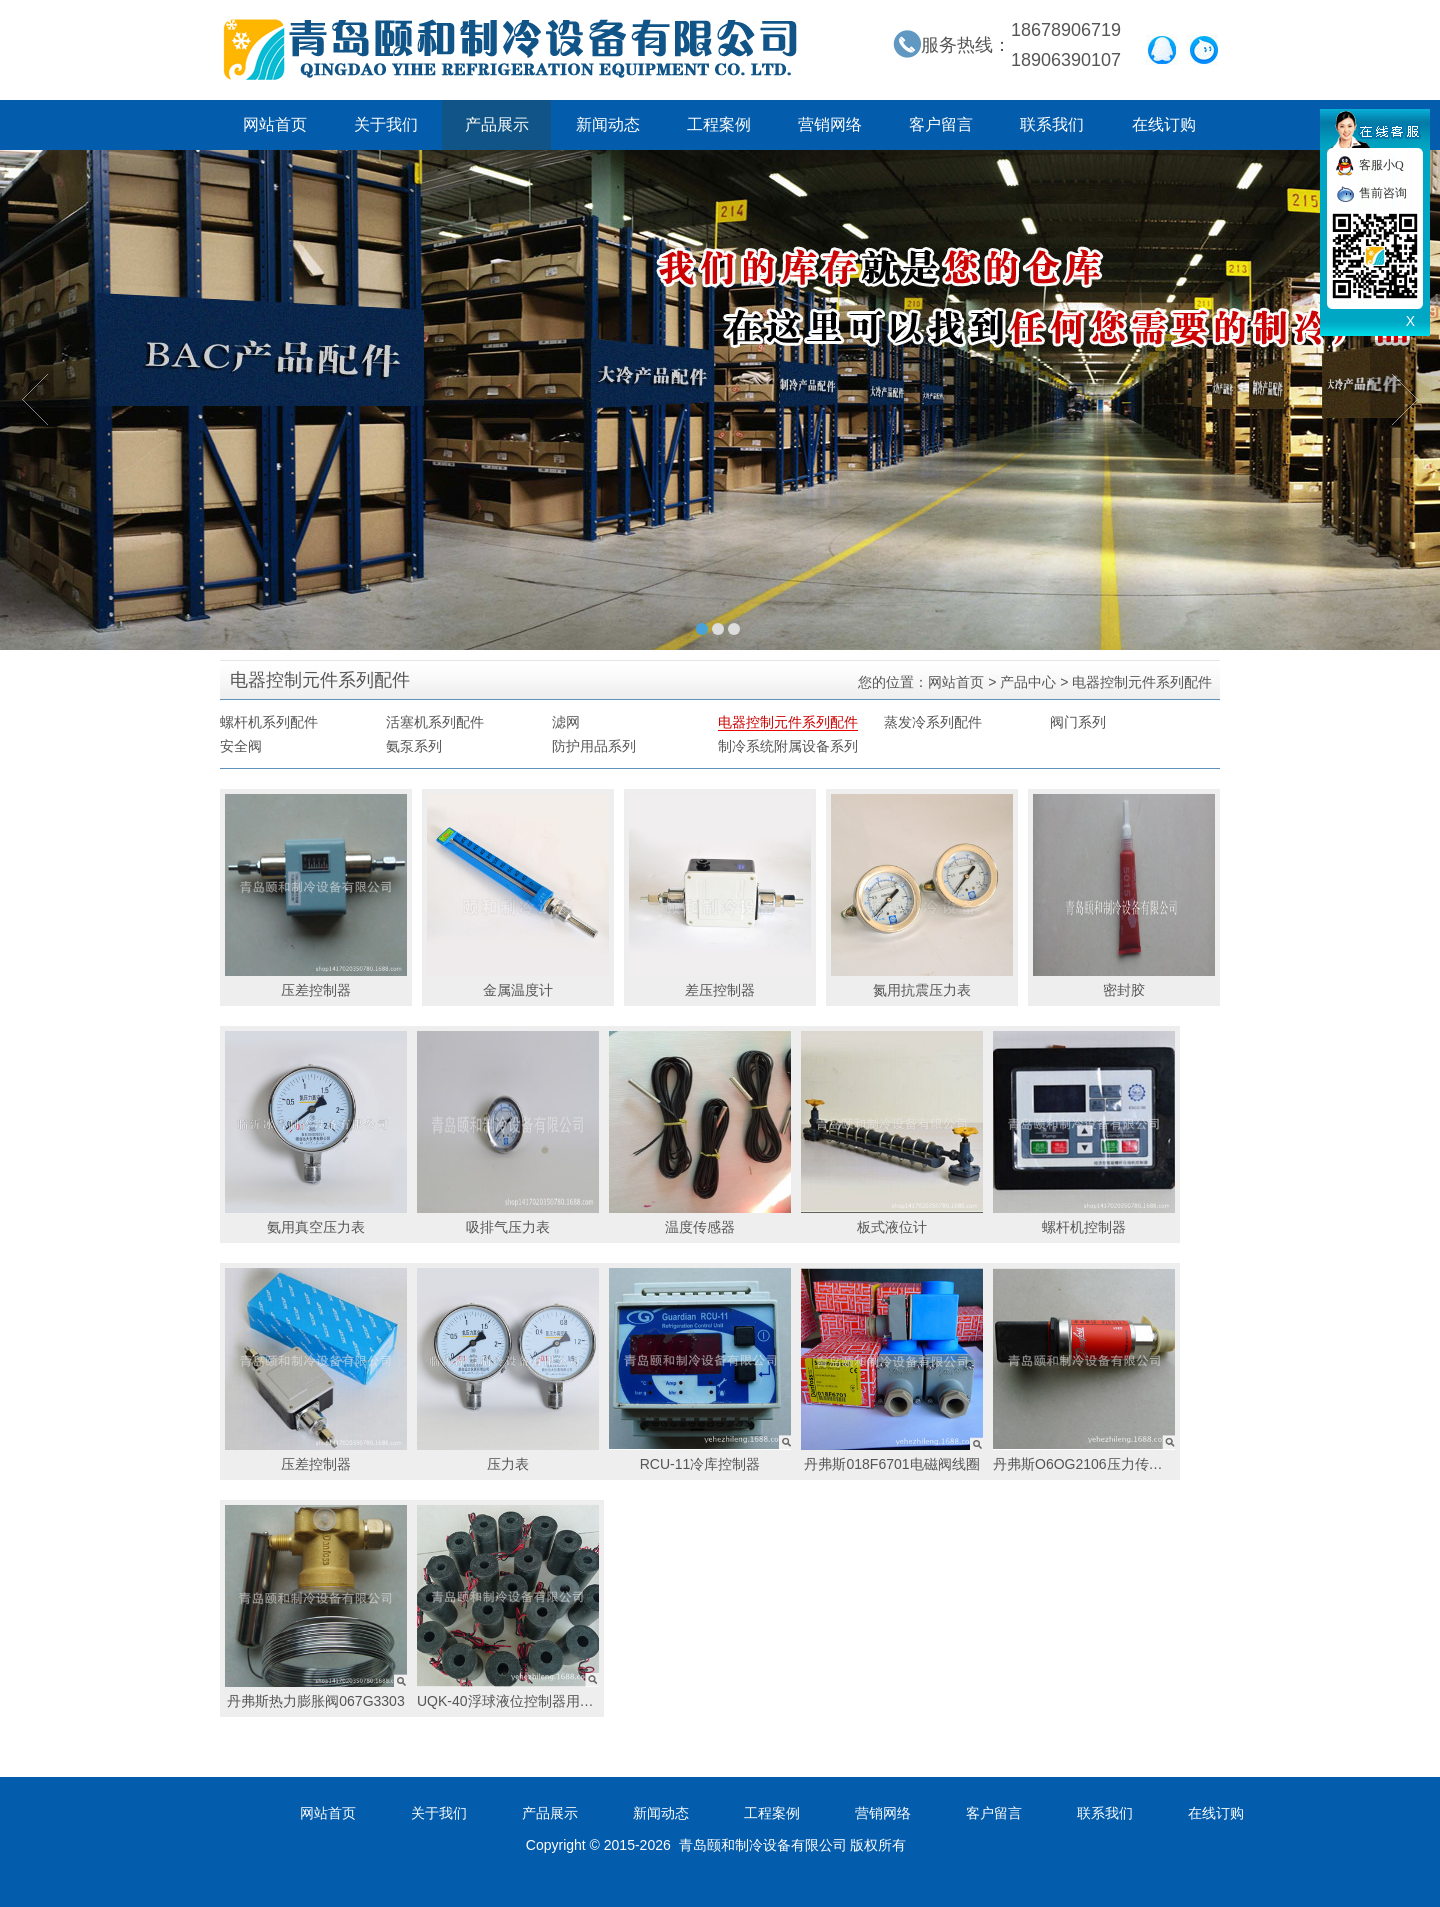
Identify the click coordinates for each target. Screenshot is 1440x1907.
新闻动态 (608, 124)
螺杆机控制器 (1084, 1133)
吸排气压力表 (508, 1133)
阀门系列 (1078, 722)
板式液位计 (892, 1133)
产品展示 (497, 124)
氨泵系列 (414, 746)
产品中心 (1028, 682)
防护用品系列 (594, 746)
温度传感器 (700, 1133)
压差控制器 (316, 896)
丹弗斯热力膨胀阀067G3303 (316, 1607)
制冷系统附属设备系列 (788, 746)
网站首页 (275, 124)
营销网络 (830, 124)
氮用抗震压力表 (922, 896)
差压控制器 (720, 896)
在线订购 (1164, 124)
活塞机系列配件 (435, 722)
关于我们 (386, 124)
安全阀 (241, 746)
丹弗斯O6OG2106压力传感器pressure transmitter (1086, 1370)
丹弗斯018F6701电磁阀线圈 (892, 1370)
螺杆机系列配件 (269, 722)
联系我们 (1052, 124)
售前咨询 (1383, 193)
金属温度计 (518, 896)
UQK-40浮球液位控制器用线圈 (510, 1607)
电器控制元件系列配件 (788, 722)
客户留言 (941, 124)
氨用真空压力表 (316, 1133)
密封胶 (1124, 896)
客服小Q (1381, 165)
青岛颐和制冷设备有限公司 (510, 50)
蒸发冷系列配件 (933, 722)
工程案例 (719, 124)
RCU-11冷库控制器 (700, 1370)
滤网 (566, 722)
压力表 (508, 1370)
